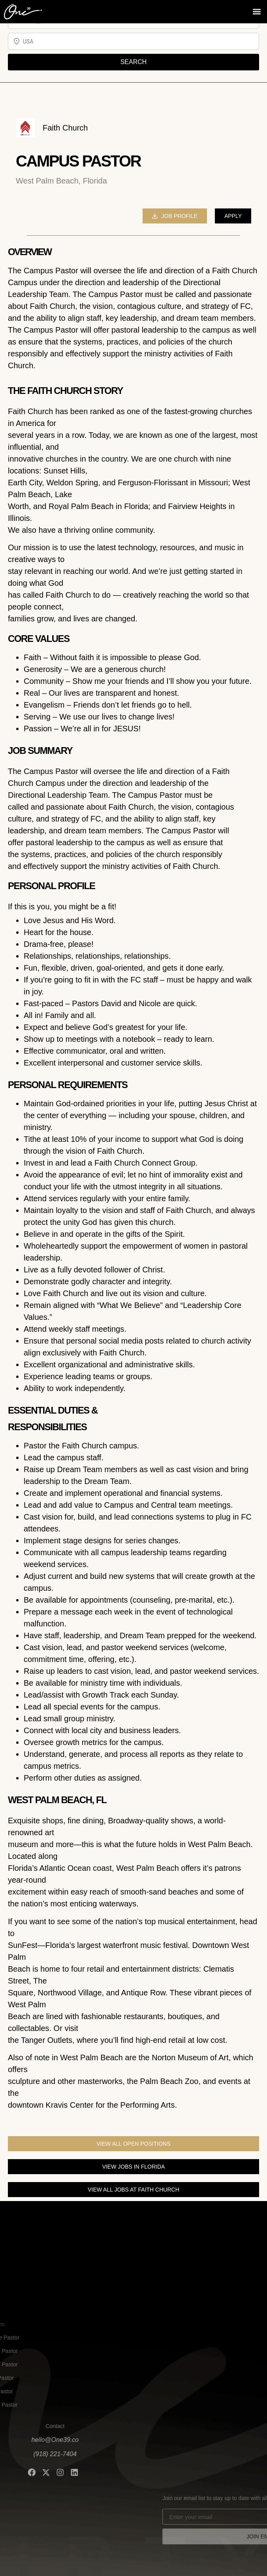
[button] (256, 9)
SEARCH (133, 62)
